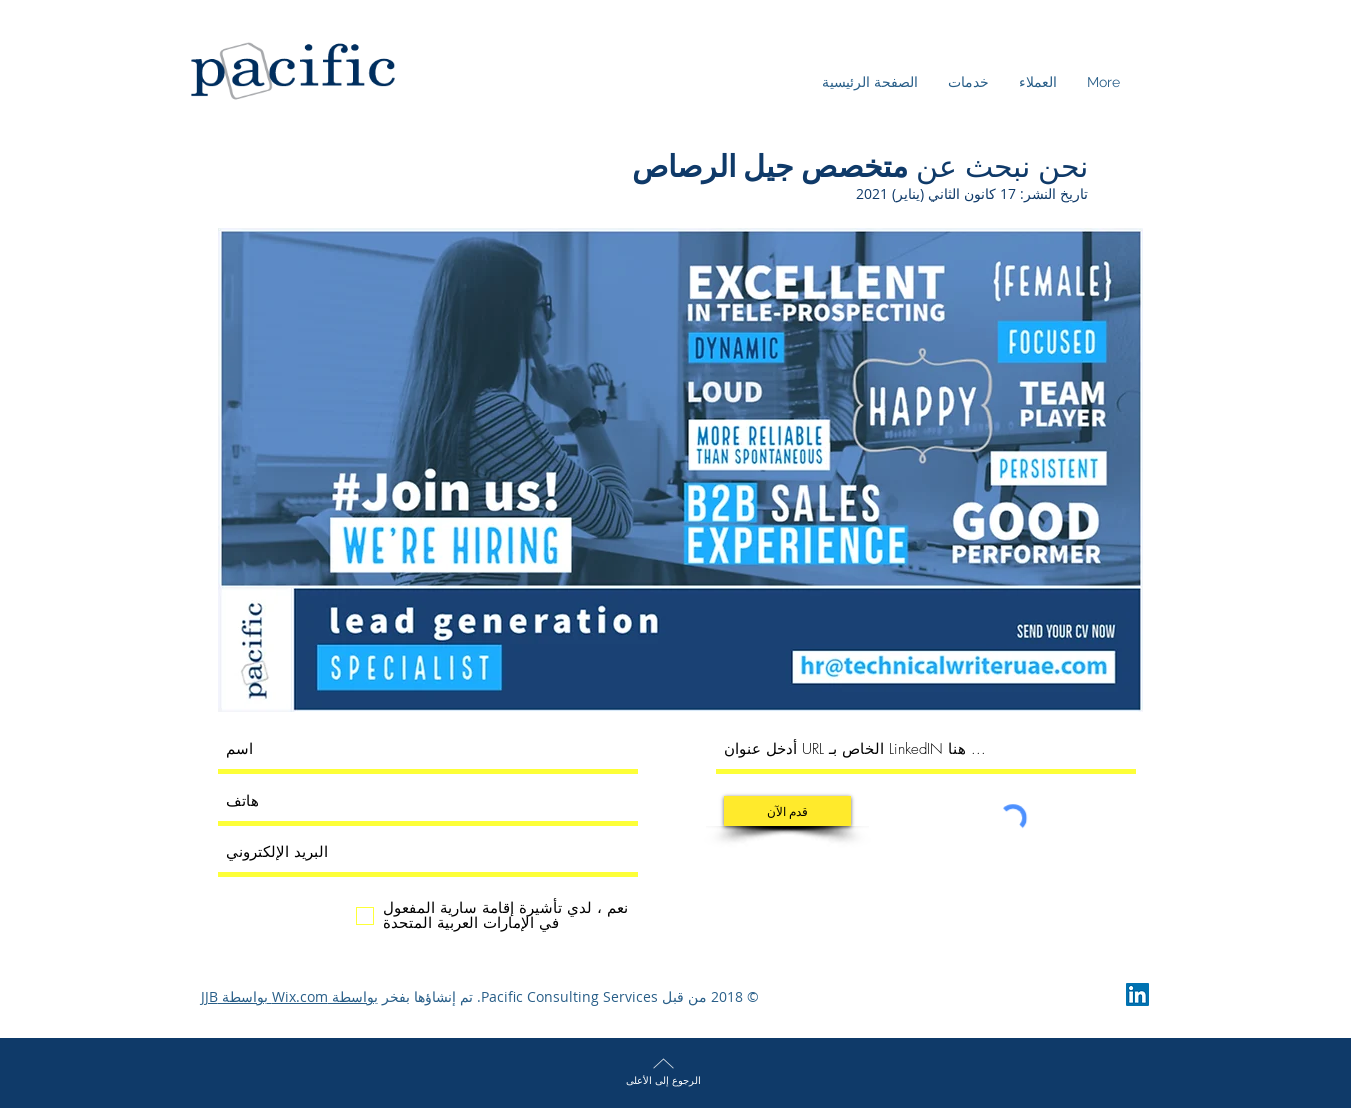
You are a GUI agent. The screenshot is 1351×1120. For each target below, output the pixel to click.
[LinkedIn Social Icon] (1137, 994)
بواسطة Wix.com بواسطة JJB (289, 996)
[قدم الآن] (787, 811)
